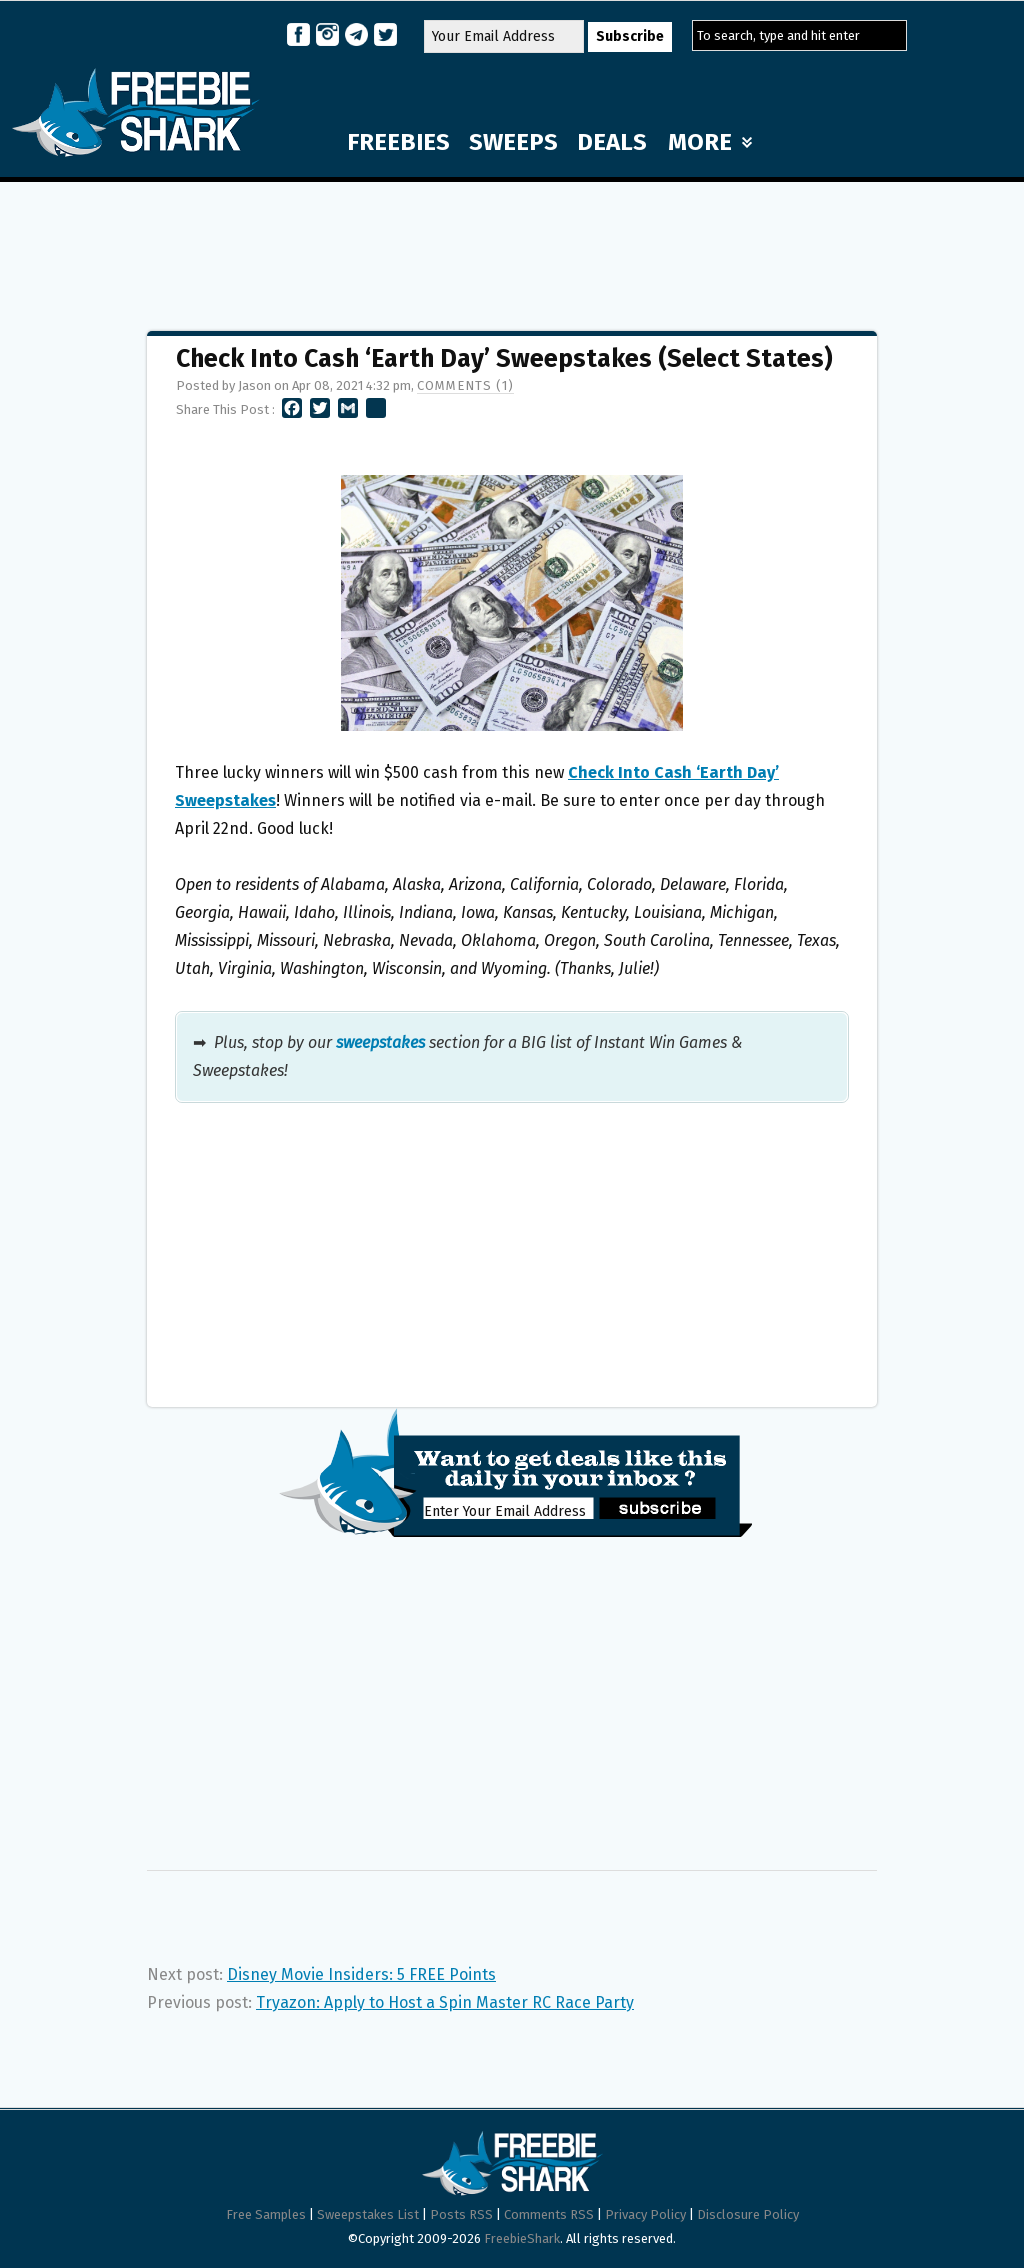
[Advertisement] (512, 247)
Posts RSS (461, 2214)
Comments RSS (549, 2214)
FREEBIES (398, 142)
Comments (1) (465, 385)
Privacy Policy (645, 2214)
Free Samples (266, 2214)
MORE (710, 142)
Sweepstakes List (368, 2214)
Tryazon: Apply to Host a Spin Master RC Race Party (445, 2002)
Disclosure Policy (748, 2214)
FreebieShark (522, 2238)
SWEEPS (513, 142)
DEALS (612, 142)
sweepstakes (380, 1042)
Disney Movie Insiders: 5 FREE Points (361, 1974)
